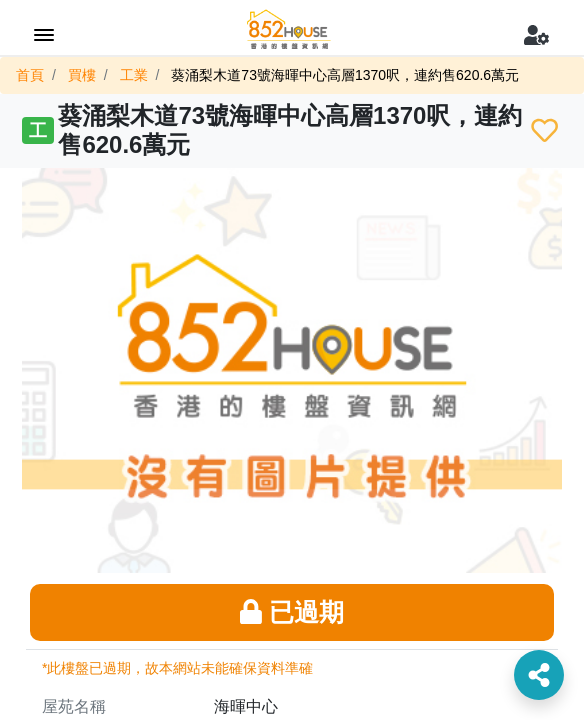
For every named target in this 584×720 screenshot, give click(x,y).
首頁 (30, 75)
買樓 (82, 75)
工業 (134, 75)
